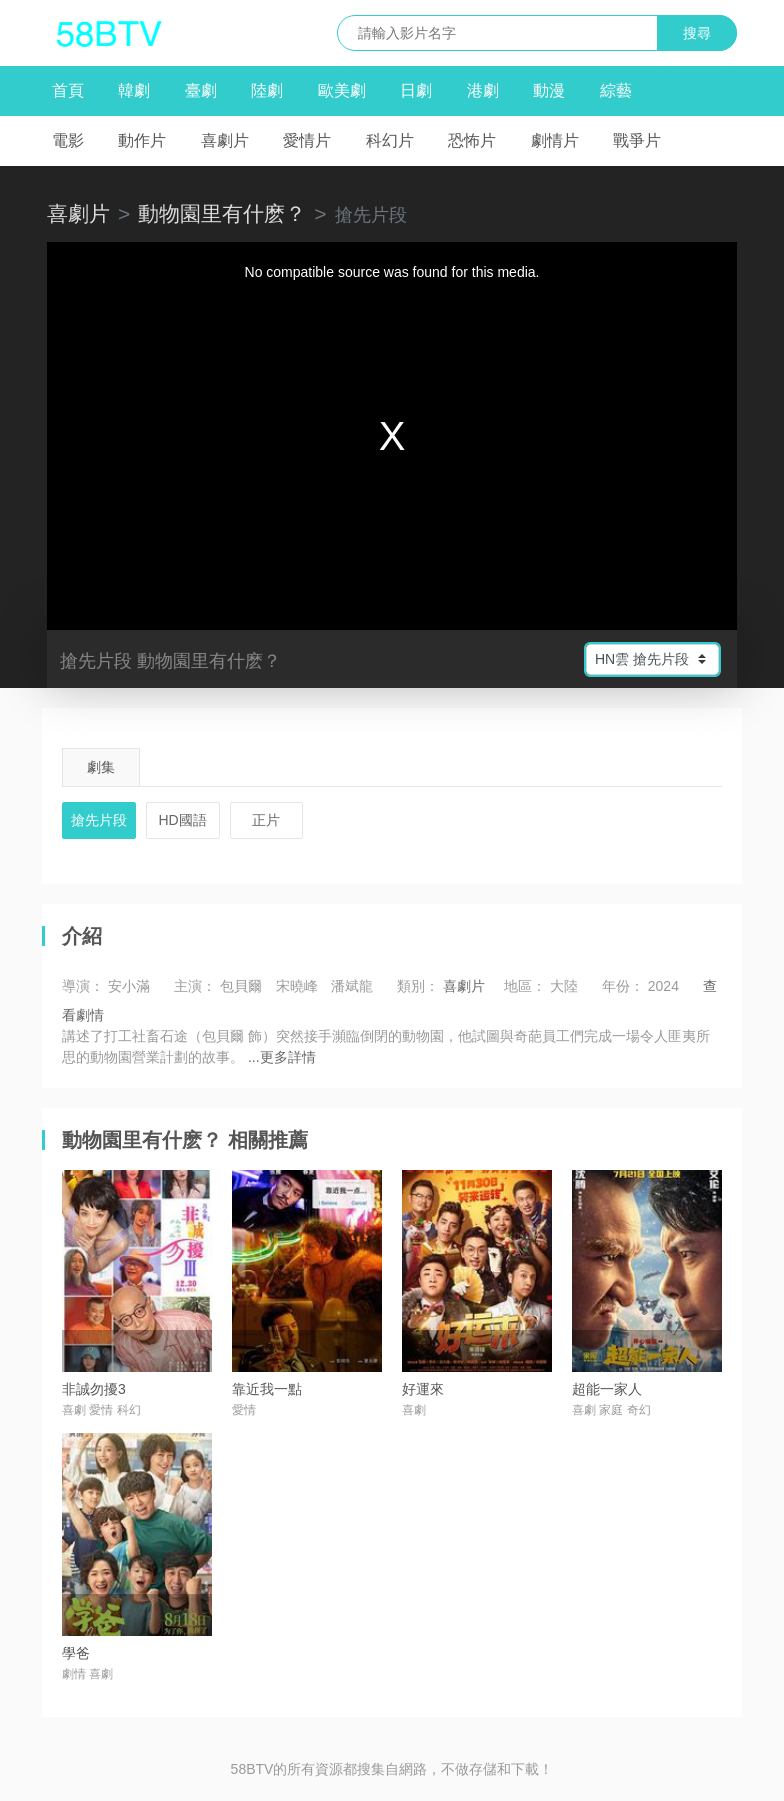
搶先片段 (99, 820)
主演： (195, 986)
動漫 (549, 90)
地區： (525, 986)
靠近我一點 (267, 1389)
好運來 (423, 1389)
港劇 (483, 90)
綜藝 (616, 90)
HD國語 (183, 820)
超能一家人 (607, 1389)
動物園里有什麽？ (222, 213)
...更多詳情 (282, 1057)
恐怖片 (472, 140)
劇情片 (555, 140)
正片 (266, 820)
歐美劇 (342, 90)
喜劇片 (225, 140)
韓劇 (134, 90)
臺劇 (201, 90)
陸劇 (267, 90)
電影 (68, 140)
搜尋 (697, 33)
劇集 (101, 767)
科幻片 (390, 140)
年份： (623, 986)
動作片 (142, 140)
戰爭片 (637, 140)
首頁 (68, 90)
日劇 (416, 90)
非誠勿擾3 (94, 1389)
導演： (83, 986)
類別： (418, 986)
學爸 (76, 1653)
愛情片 (307, 140)
